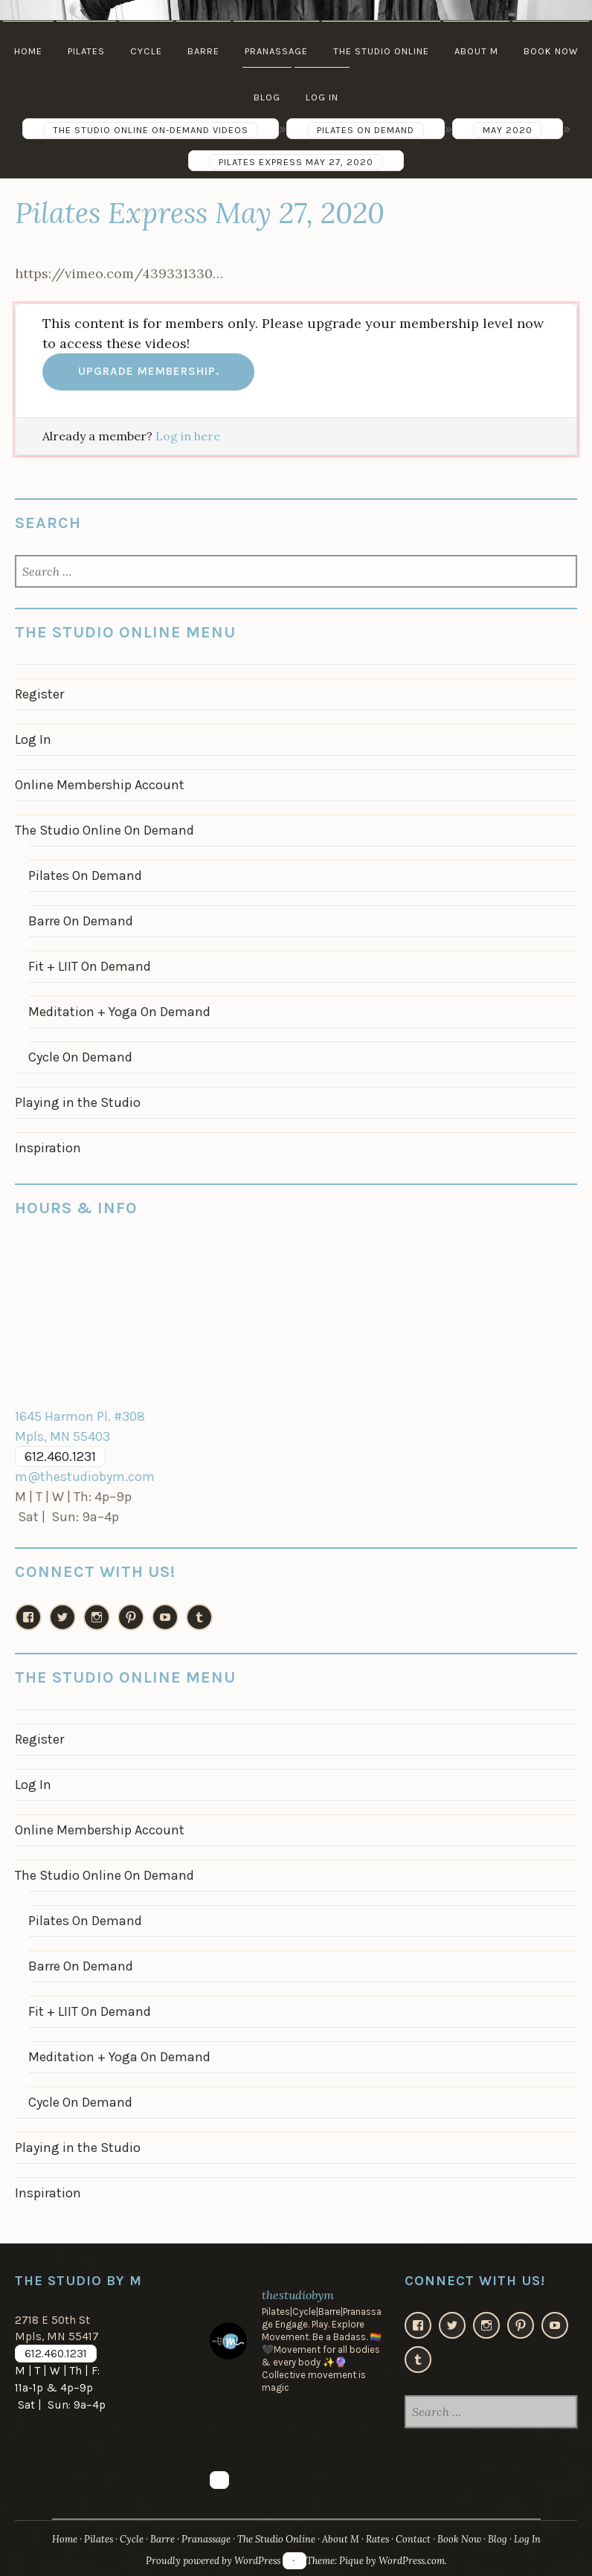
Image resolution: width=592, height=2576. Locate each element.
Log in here (187, 435)
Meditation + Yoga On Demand (119, 1011)
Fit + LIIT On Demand (89, 966)
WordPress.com (412, 2560)
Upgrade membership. (148, 371)
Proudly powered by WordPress (213, 2560)
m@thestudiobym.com (85, 1476)
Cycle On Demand (80, 1057)
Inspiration (48, 1148)
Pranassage (276, 51)
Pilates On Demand (85, 875)
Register (39, 694)
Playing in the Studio (78, 1102)
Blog (267, 97)
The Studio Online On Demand (104, 830)
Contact (413, 2539)
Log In (322, 97)
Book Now (551, 51)
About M (476, 51)
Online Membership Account (99, 785)
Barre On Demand (80, 921)
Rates (377, 2539)
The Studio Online (381, 51)
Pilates (86, 51)
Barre (203, 51)
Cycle (146, 51)
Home (28, 51)
